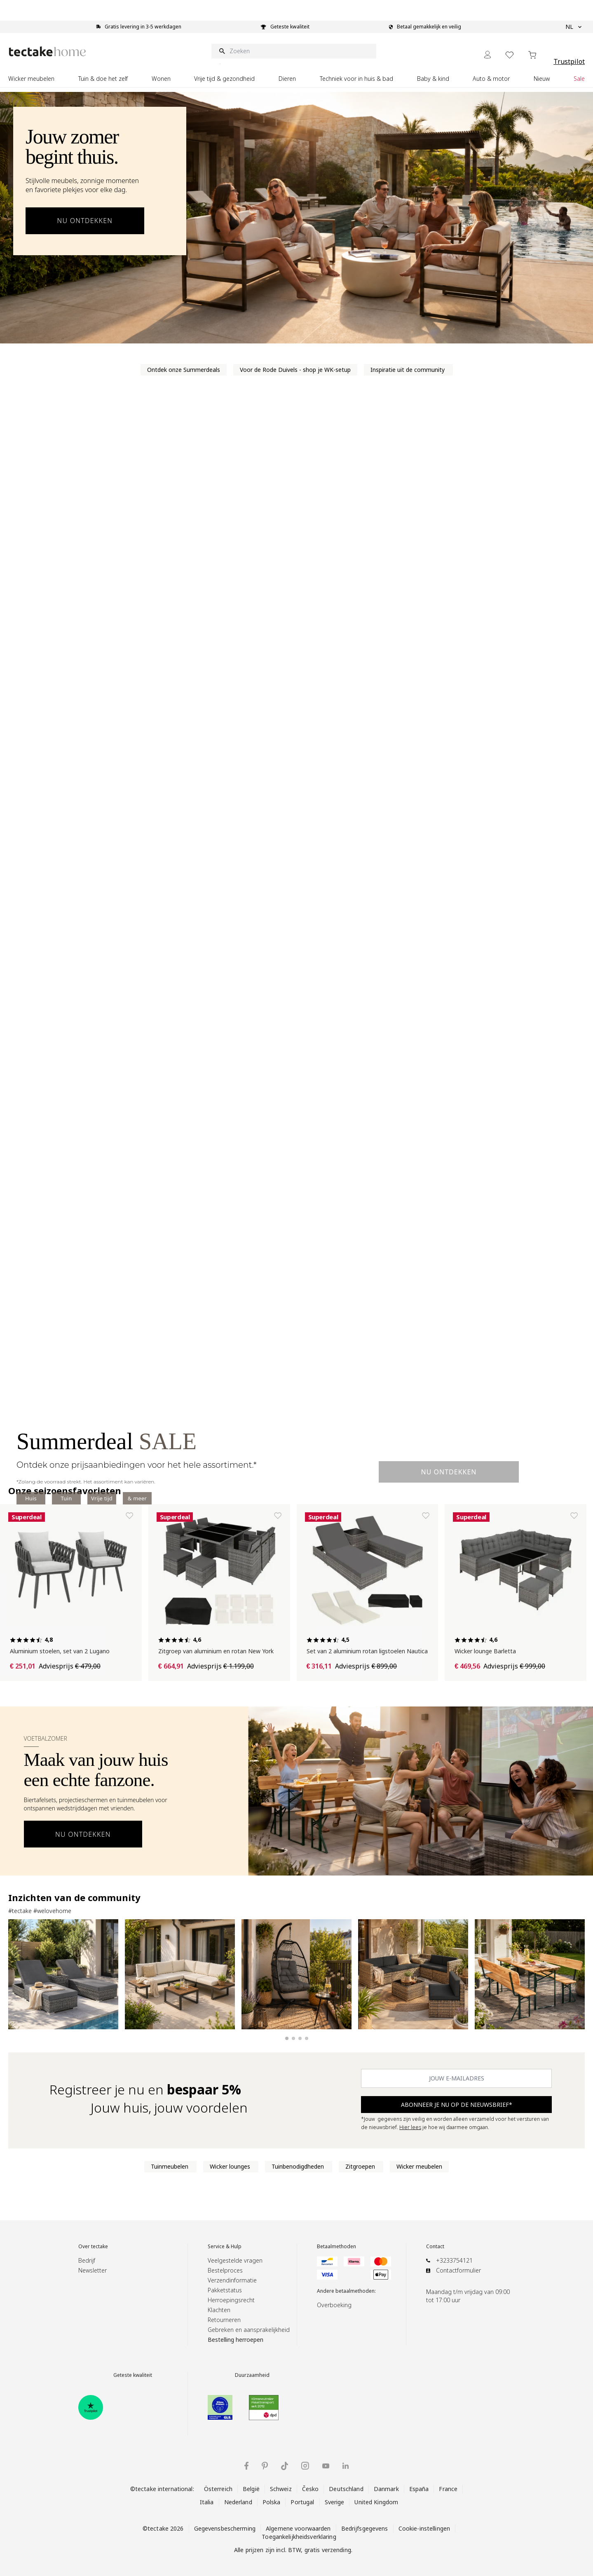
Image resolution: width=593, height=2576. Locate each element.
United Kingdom (376, 2502)
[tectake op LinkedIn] (345, 2466)
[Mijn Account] (487, 55)
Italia (207, 2502)
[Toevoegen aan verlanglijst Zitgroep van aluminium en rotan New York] (277, 1515)
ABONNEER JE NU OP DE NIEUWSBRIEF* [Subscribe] (456, 2104)
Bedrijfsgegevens (364, 2528)
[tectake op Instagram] (305, 2466)
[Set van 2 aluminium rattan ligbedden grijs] (63, 1974)
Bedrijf (86, 2260)
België (251, 2489)
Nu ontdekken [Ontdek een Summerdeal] (448, 1471)
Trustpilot (569, 61)
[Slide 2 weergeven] (293, 2038)
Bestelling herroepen (235, 2339)
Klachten (219, 2310)
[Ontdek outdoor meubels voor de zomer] (296, 217)
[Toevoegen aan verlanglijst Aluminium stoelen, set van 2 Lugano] (129, 1515)
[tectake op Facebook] (246, 2466)
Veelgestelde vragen (235, 2260)
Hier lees (410, 2127)
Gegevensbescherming (224, 2528)
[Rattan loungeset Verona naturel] (413, 1974)
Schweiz (281, 2489)
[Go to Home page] (47, 51)
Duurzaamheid (252, 2375)
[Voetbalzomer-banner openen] (296, 1791)
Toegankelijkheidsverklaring (299, 2537)
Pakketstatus (225, 2290)
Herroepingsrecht (231, 2300)
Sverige (335, 2502)
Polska (272, 2502)
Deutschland (346, 2489)
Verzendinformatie (232, 2280)
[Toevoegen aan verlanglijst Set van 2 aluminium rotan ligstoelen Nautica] (425, 1515)
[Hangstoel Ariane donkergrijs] (296, 1974)
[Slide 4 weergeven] (306, 2038)
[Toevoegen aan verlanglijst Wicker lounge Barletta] (574, 1515)
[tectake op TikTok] (284, 2466)
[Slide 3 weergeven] (300, 2038)
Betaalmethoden (336, 2246)
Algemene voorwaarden (298, 2528)
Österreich (218, 2489)
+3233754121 (454, 2260)
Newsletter (92, 2270)
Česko (310, 2489)
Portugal (302, 2502)
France (448, 2489)
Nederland (238, 2502)
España (419, 2489)
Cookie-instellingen (424, 2528)
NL (573, 27)
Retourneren (224, 2320)
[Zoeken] (293, 51)
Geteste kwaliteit (132, 2375)
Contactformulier (458, 2270)
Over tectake (93, 2246)
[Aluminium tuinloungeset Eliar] (180, 1974)
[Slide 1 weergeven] (286, 2038)
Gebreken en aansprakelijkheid (249, 2330)
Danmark (386, 2489)
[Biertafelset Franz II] (530, 1974)
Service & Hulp (224, 2246)
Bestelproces (225, 2270)
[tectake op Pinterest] (265, 2466)
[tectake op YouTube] (325, 2465)
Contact (435, 2246)
